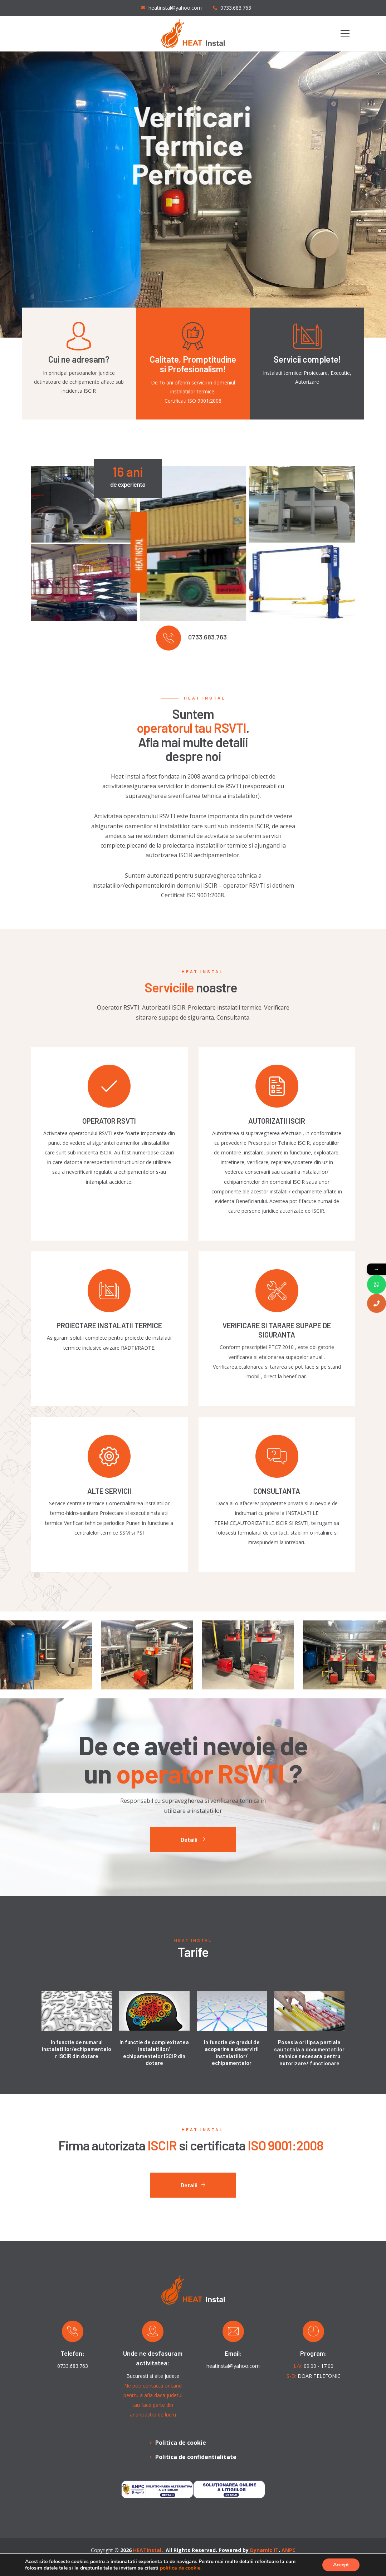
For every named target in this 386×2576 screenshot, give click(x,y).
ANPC (288, 2550)
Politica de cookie (180, 2443)
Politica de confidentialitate (195, 2457)
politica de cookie (180, 2568)
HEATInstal (147, 2550)
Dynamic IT (264, 2550)
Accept (341, 2564)
